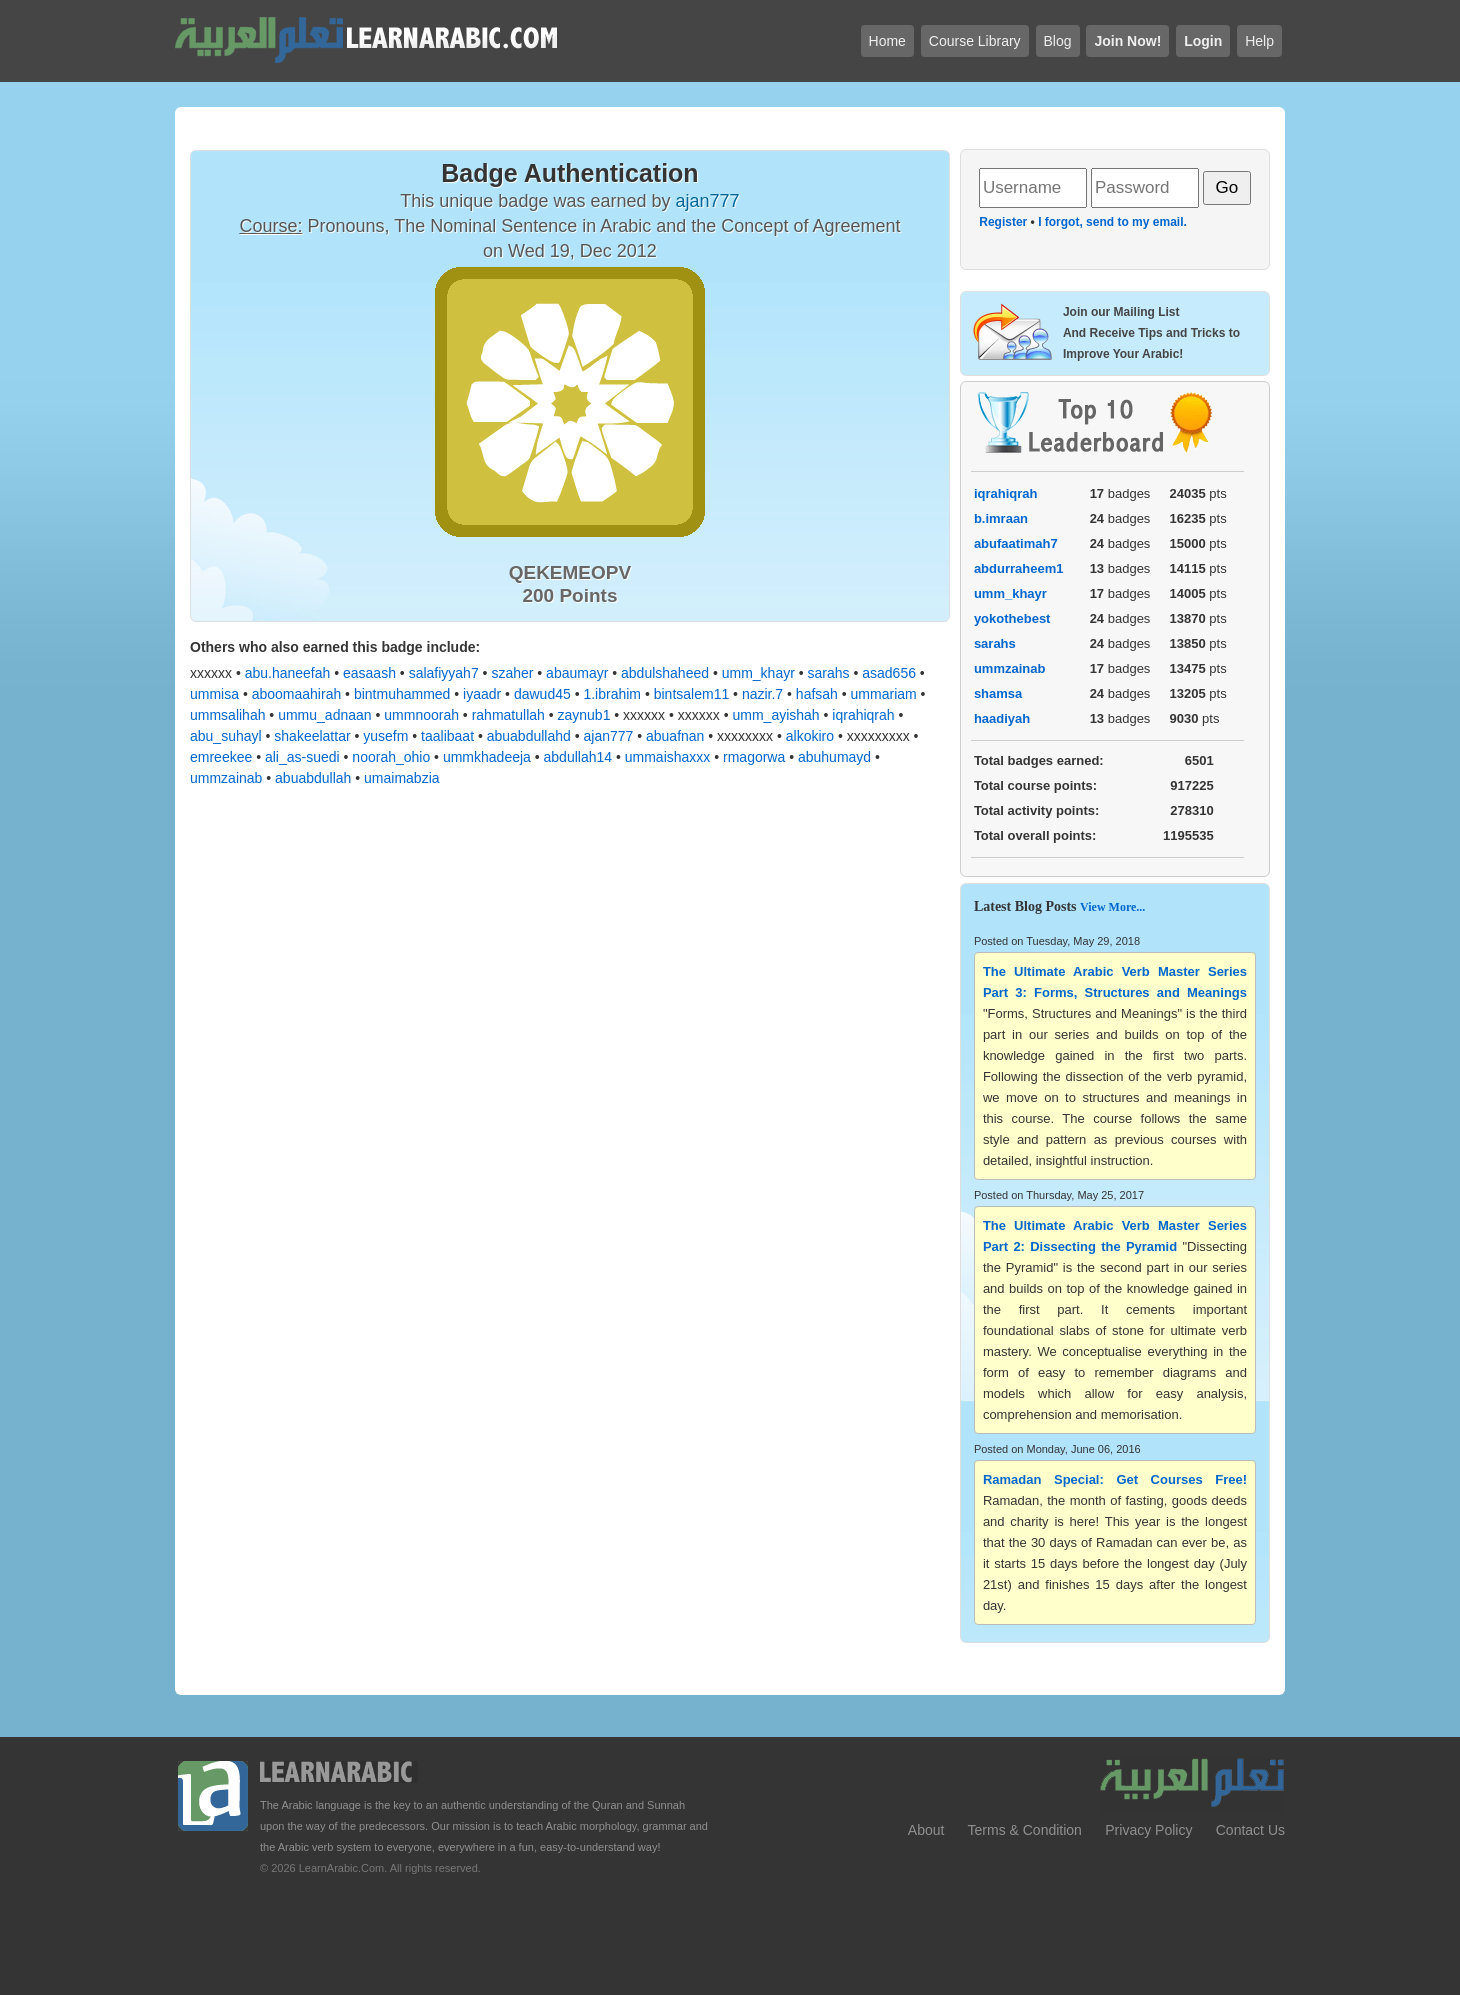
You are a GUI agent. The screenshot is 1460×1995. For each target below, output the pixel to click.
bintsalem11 (692, 694)
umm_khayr (758, 673)
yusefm (385, 736)
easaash (369, 673)
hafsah (817, 694)
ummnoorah (421, 715)
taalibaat (447, 736)
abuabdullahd (529, 736)
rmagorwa (754, 757)
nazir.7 (762, 694)
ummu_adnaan (324, 715)
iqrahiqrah (863, 715)
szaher (512, 673)
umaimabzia (401, 778)
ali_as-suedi (302, 757)
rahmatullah (508, 715)
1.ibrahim (612, 694)
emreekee (221, 757)
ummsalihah (227, 715)
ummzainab (226, 778)
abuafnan (675, 736)
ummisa (214, 694)
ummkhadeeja (487, 757)
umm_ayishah (775, 715)
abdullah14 (578, 757)
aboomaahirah (297, 694)
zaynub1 (584, 715)
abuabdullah (313, 778)
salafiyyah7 (444, 673)
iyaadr (482, 694)
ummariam (884, 694)
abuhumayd (834, 757)
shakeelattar (312, 736)
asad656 (889, 673)
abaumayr (577, 673)
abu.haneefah (288, 673)
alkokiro (810, 736)
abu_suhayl (226, 736)
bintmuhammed (402, 694)
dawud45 (542, 694)
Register (1003, 222)
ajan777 (609, 736)
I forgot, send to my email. (1112, 222)
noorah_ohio (391, 757)
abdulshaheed (665, 673)
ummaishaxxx (668, 757)
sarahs (829, 673)
